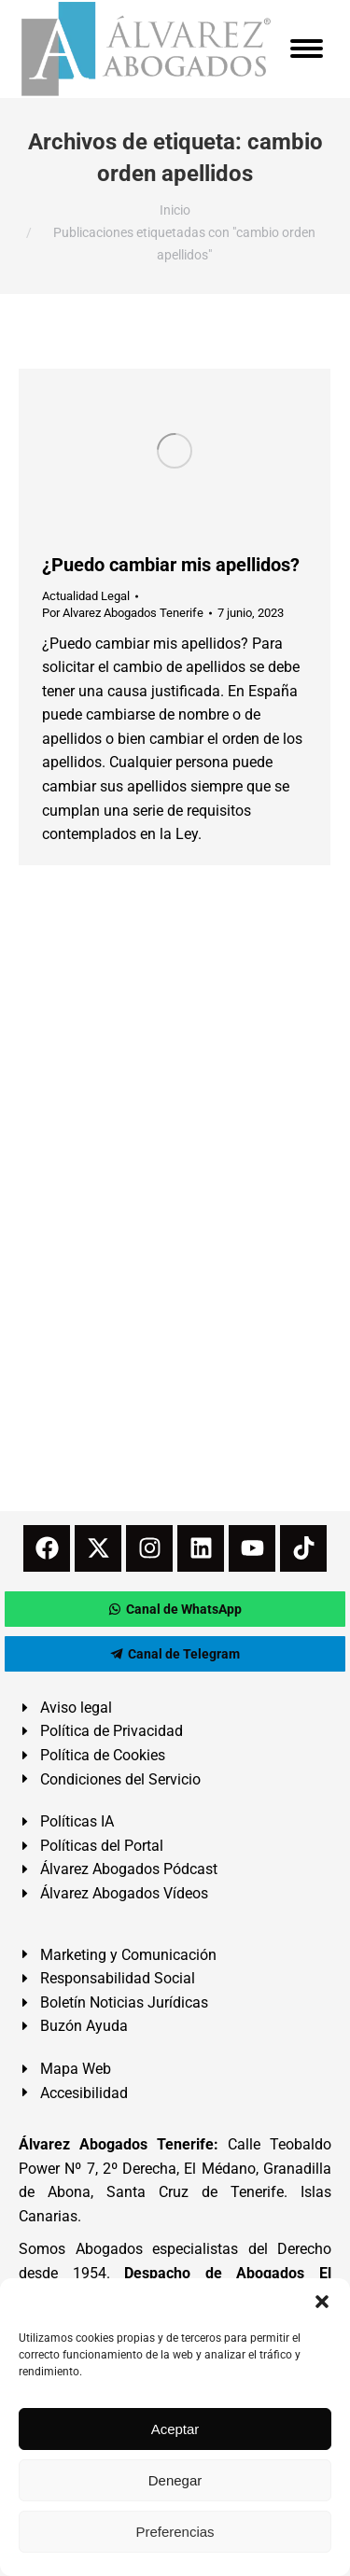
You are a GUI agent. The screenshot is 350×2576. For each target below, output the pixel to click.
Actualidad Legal (86, 596)
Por (122, 613)
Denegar (175, 2480)
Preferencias (174, 2532)
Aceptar (175, 2429)
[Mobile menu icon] (306, 48)
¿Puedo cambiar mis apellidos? (171, 564)
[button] (322, 2301)
